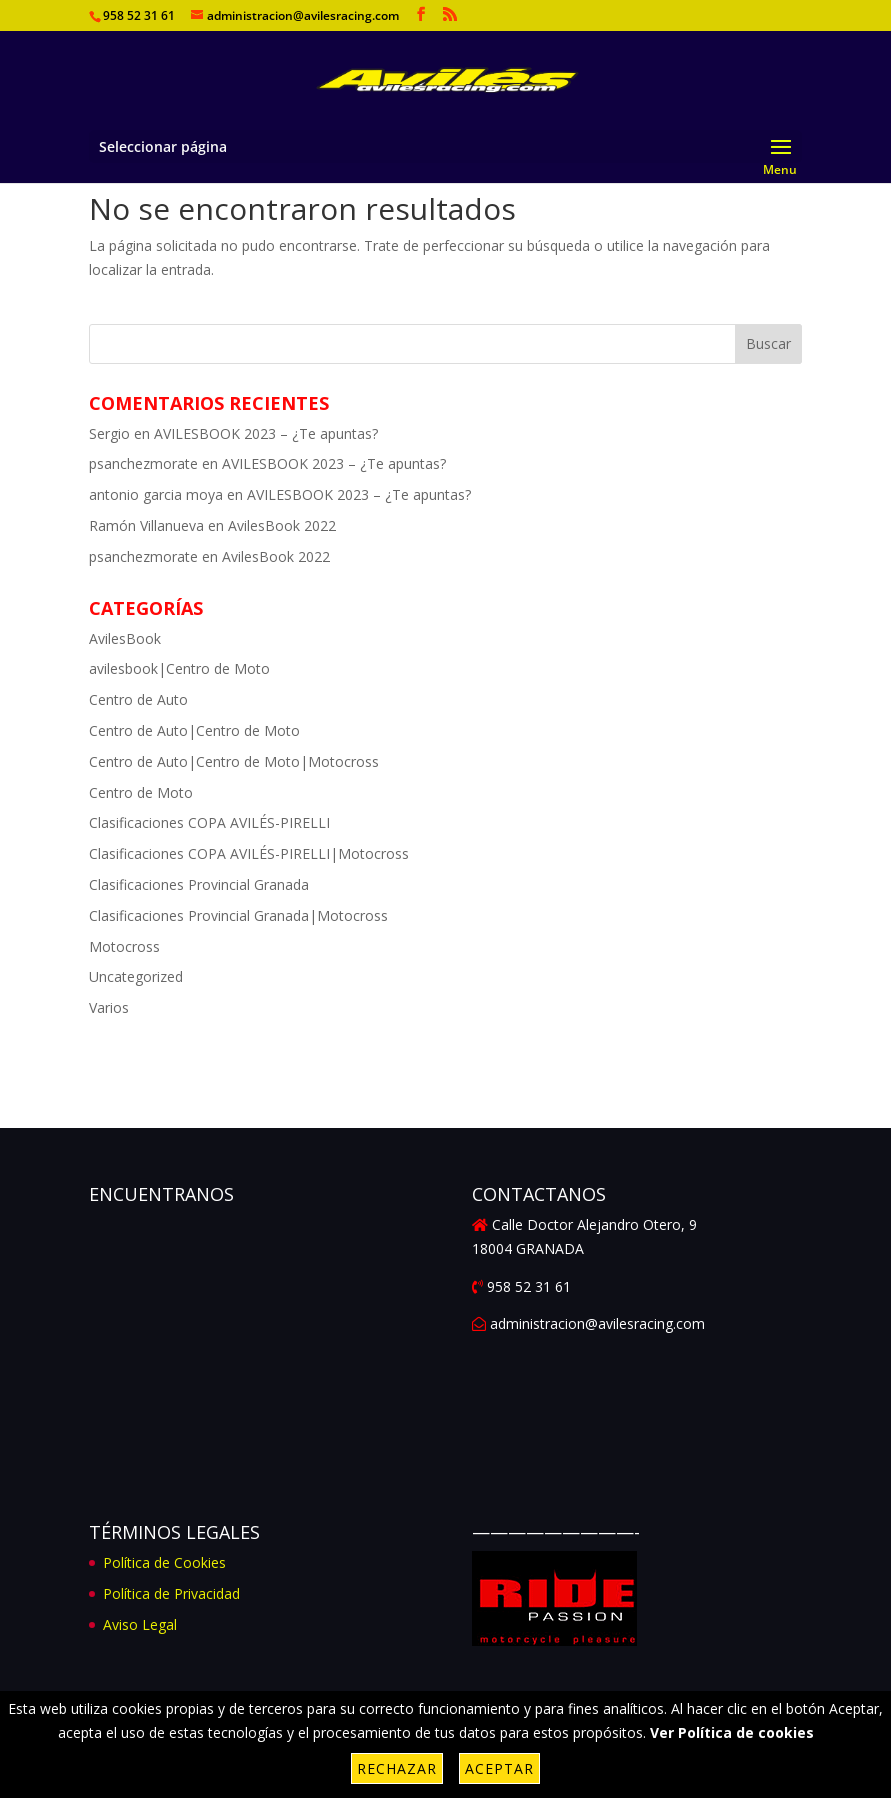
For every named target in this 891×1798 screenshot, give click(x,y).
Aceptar (499, 1768)
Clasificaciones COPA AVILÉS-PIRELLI (209, 822)
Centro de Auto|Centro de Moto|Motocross (234, 761)
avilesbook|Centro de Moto (179, 668)
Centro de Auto (138, 699)
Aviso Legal (140, 1624)
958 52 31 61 (139, 15)
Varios (109, 1007)
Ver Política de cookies (732, 1732)
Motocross (124, 946)
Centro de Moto (141, 792)
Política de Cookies (164, 1562)
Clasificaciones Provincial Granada (199, 884)
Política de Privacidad (171, 1593)
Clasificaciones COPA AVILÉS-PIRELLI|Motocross (249, 853)
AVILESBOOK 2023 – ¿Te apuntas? (266, 433)
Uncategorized (136, 976)
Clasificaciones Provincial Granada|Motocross (238, 915)
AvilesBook (125, 638)
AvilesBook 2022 (282, 525)
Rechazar (397, 1768)
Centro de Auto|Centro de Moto (194, 730)
